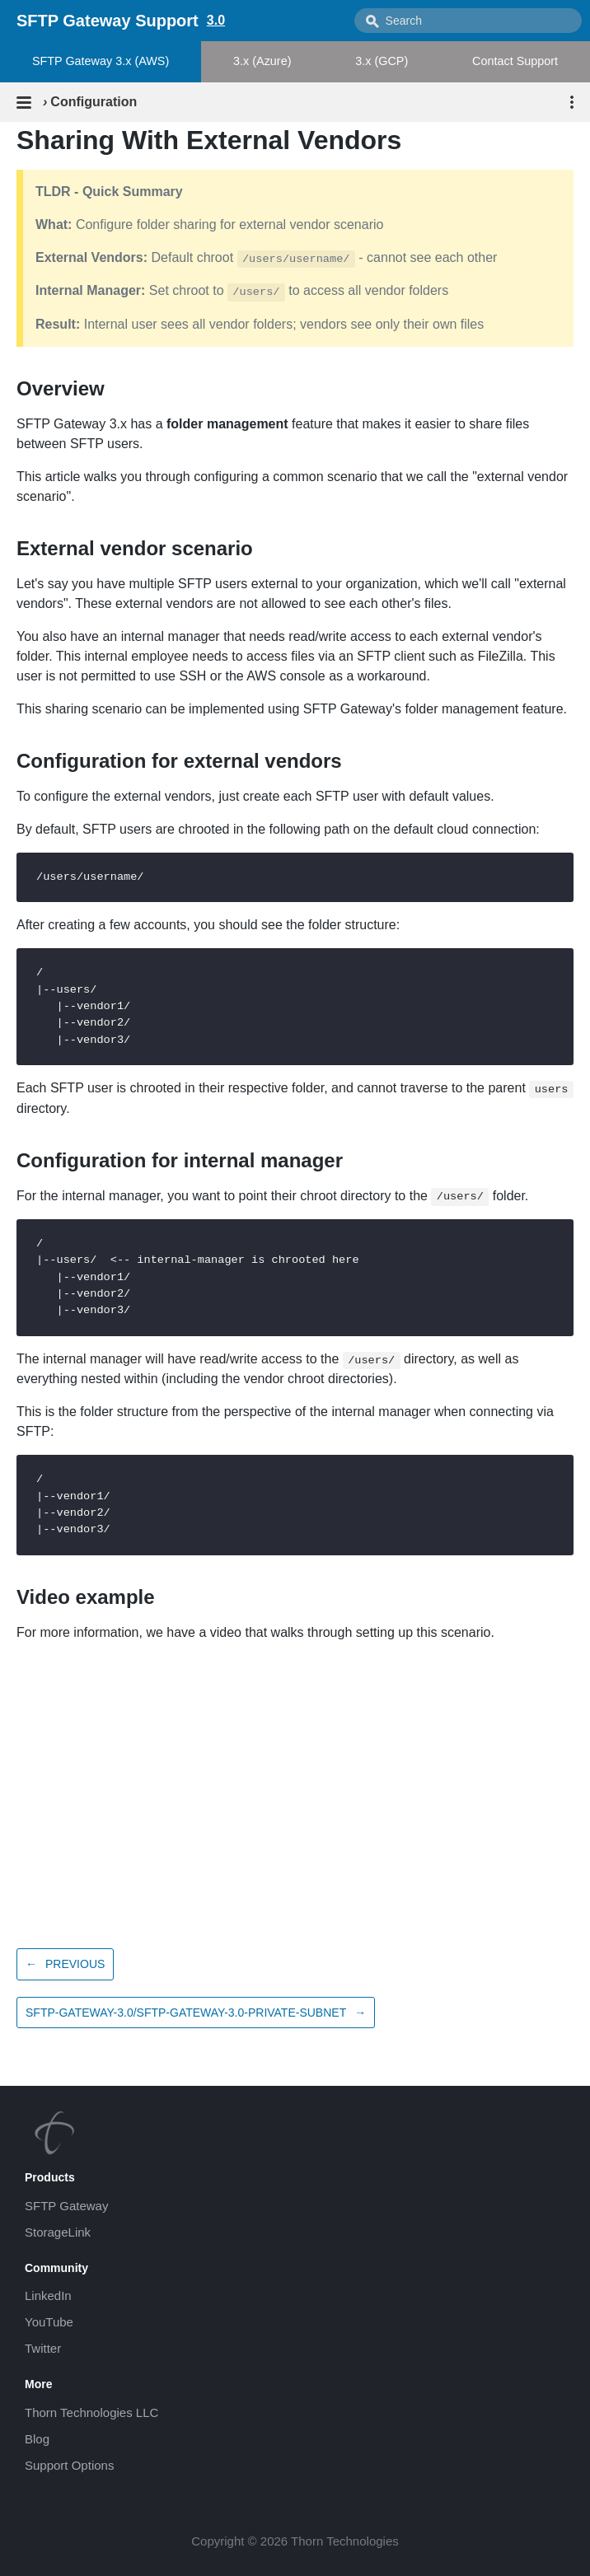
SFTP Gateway (66, 2206)
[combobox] (468, 20)
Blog (37, 2439)
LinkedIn (48, 2295)
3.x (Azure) (262, 61)
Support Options (69, 2465)
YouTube (49, 2322)
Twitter (43, 2348)
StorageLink (58, 2232)
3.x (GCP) (381, 61)
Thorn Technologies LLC (91, 2412)
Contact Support (515, 61)
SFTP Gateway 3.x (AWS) (100, 61)
